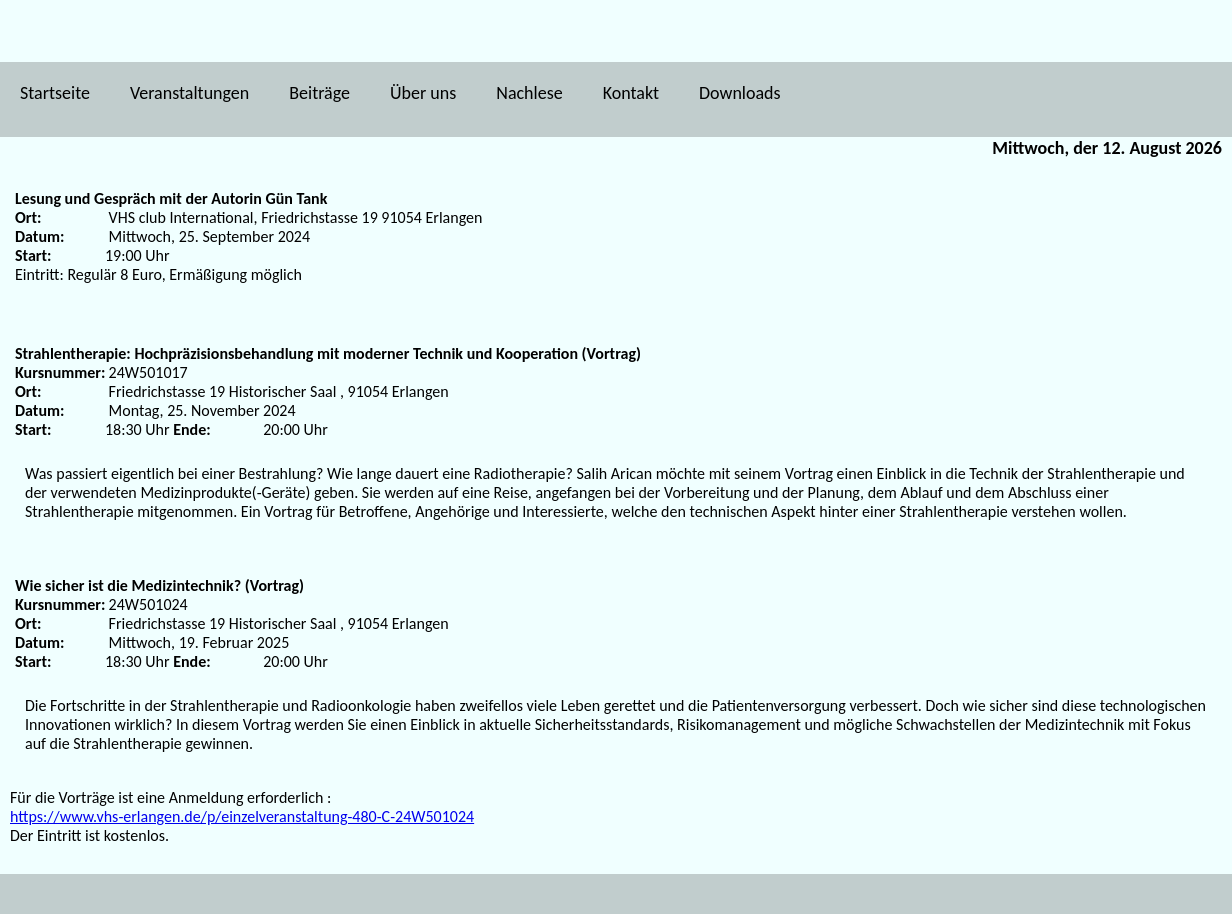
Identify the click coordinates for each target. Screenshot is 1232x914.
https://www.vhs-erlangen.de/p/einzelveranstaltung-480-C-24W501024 (242, 816)
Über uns (423, 93)
